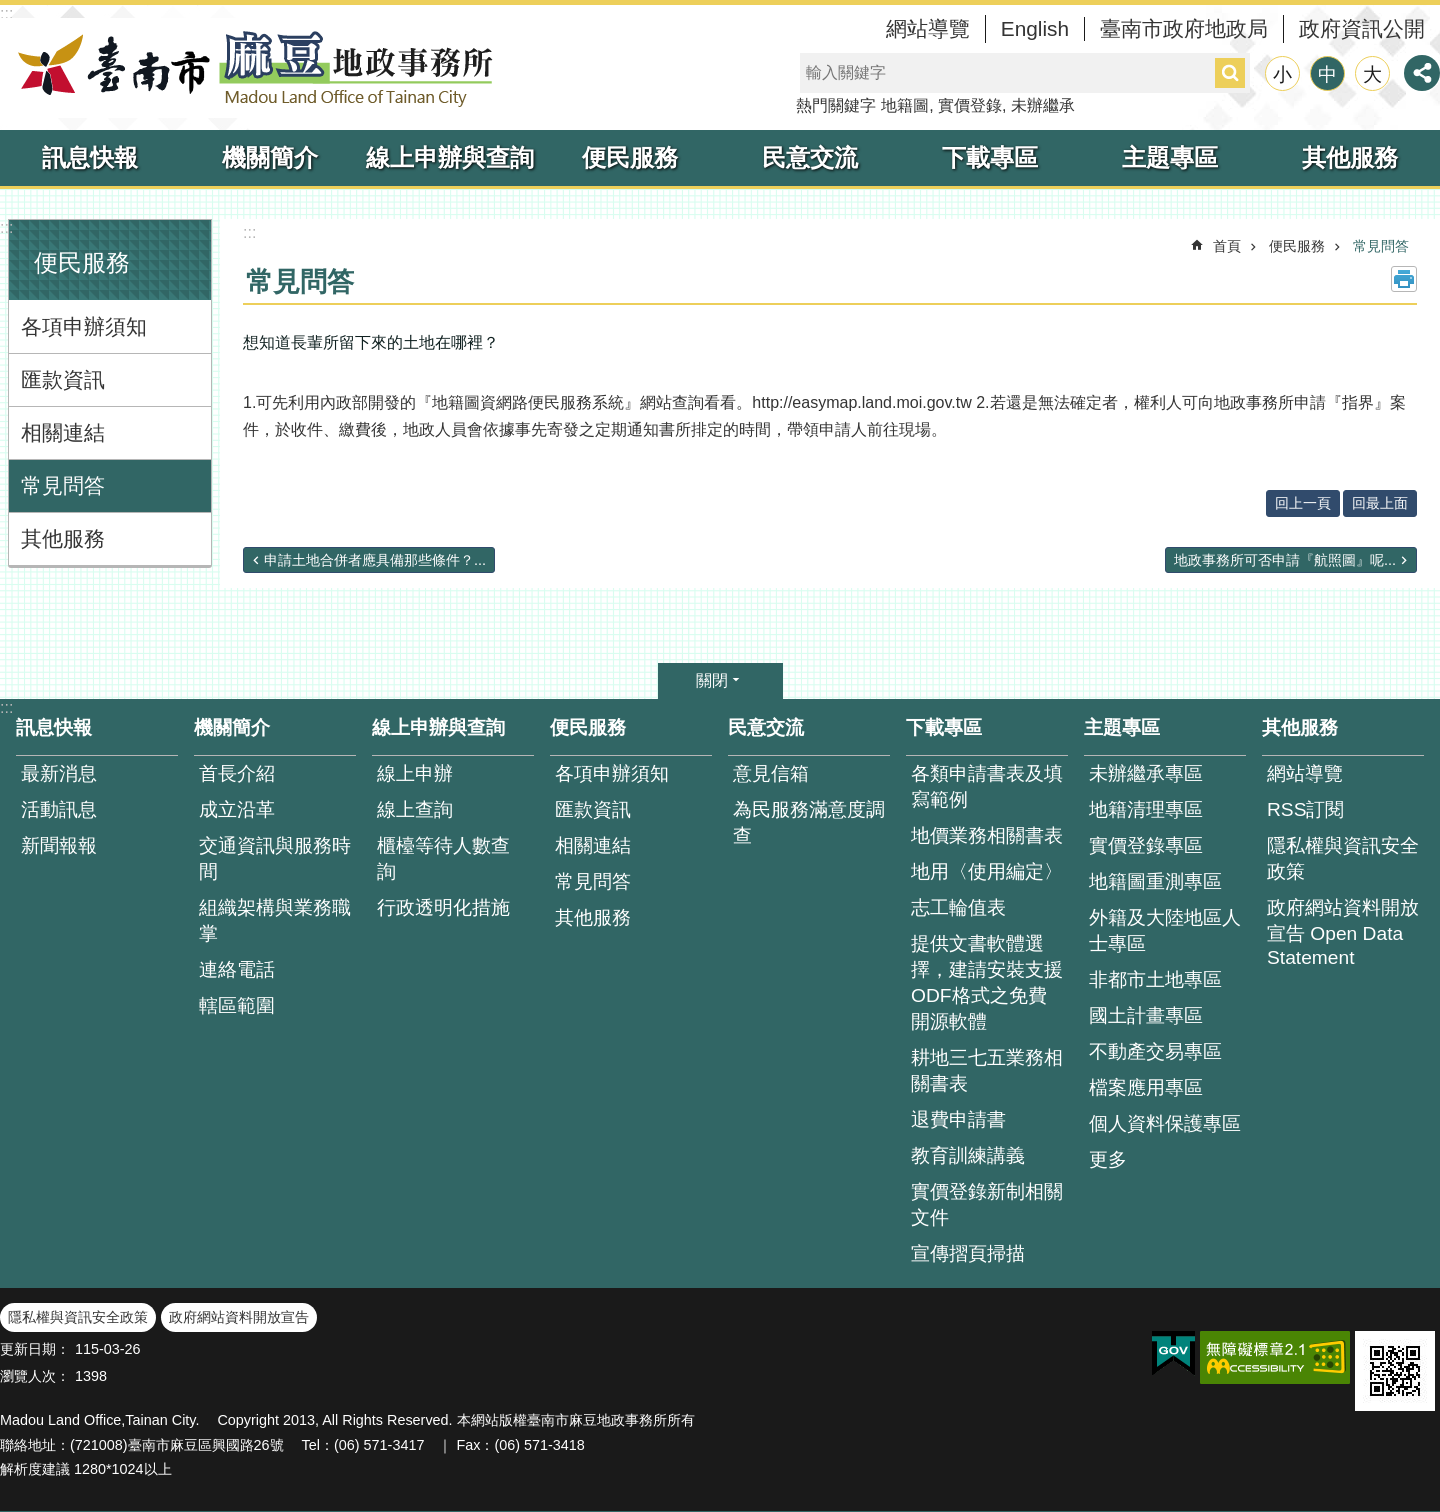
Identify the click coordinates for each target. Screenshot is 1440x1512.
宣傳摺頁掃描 (968, 1253)
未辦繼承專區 (1146, 773)
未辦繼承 (1043, 105)
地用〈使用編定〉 (987, 871)
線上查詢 (415, 809)
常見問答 (63, 485)
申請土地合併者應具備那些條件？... (375, 560)
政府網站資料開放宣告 (239, 1317)
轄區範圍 (237, 1005)
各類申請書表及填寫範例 (987, 786)
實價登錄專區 (1146, 845)
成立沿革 (237, 809)
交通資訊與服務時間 (275, 858)
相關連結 (63, 432)
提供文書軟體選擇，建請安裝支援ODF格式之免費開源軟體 (987, 982)
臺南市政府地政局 (1184, 28)
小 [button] (1282, 74)
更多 (1108, 1159)
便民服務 (630, 157)
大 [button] (1372, 74)
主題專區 (1170, 157)
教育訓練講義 (968, 1155)
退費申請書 (958, 1119)
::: (6, 13)
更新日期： (35, 1349)
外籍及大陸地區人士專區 (1165, 930)
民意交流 (810, 157)
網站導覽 (928, 28)
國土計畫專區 (1146, 1015)
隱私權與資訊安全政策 (1343, 858)
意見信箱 (771, 773)
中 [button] (1327, 74)
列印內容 (1404, 279)
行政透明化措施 (443, 907)
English (1035, 28)
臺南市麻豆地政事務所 (250, 68)
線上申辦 (415, 773)
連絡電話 (237, 969)
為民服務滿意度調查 (809, 822)
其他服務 (1350, 157)
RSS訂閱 (1305, 809)
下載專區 (990, 157)
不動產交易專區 (1155, 1051)
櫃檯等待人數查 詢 (443, 858)
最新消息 (59, 773)
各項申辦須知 (84, 326)
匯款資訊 (63, 379)
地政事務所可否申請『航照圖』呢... (1285, 560)
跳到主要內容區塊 (10, 10)
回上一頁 (1303, 503)
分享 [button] (1422, 73)
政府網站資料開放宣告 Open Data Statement (1343, 932)
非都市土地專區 (1155, 979)
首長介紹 (237, 773)
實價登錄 (970, 105)
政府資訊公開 (1362, 28)
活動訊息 (59, 809)
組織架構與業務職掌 (275, 920)
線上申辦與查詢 (450, 157)
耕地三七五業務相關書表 (987, 1070)
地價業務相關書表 (987, 835)
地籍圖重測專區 (1155, 881)
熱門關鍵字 (836, 105)
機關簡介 (270, 157)
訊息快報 (90, 157)
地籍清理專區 (1146, 809)
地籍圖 (905, 105)
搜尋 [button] (1230, 73)
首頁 (1227, 246)
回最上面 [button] (1380, 503)
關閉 (712, 680)
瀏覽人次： (35, 1376)
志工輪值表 (958, 907)
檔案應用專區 (1146, 1087)
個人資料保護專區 (1165, 1123)
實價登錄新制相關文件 (987, 1204)
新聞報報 (59, 845)
